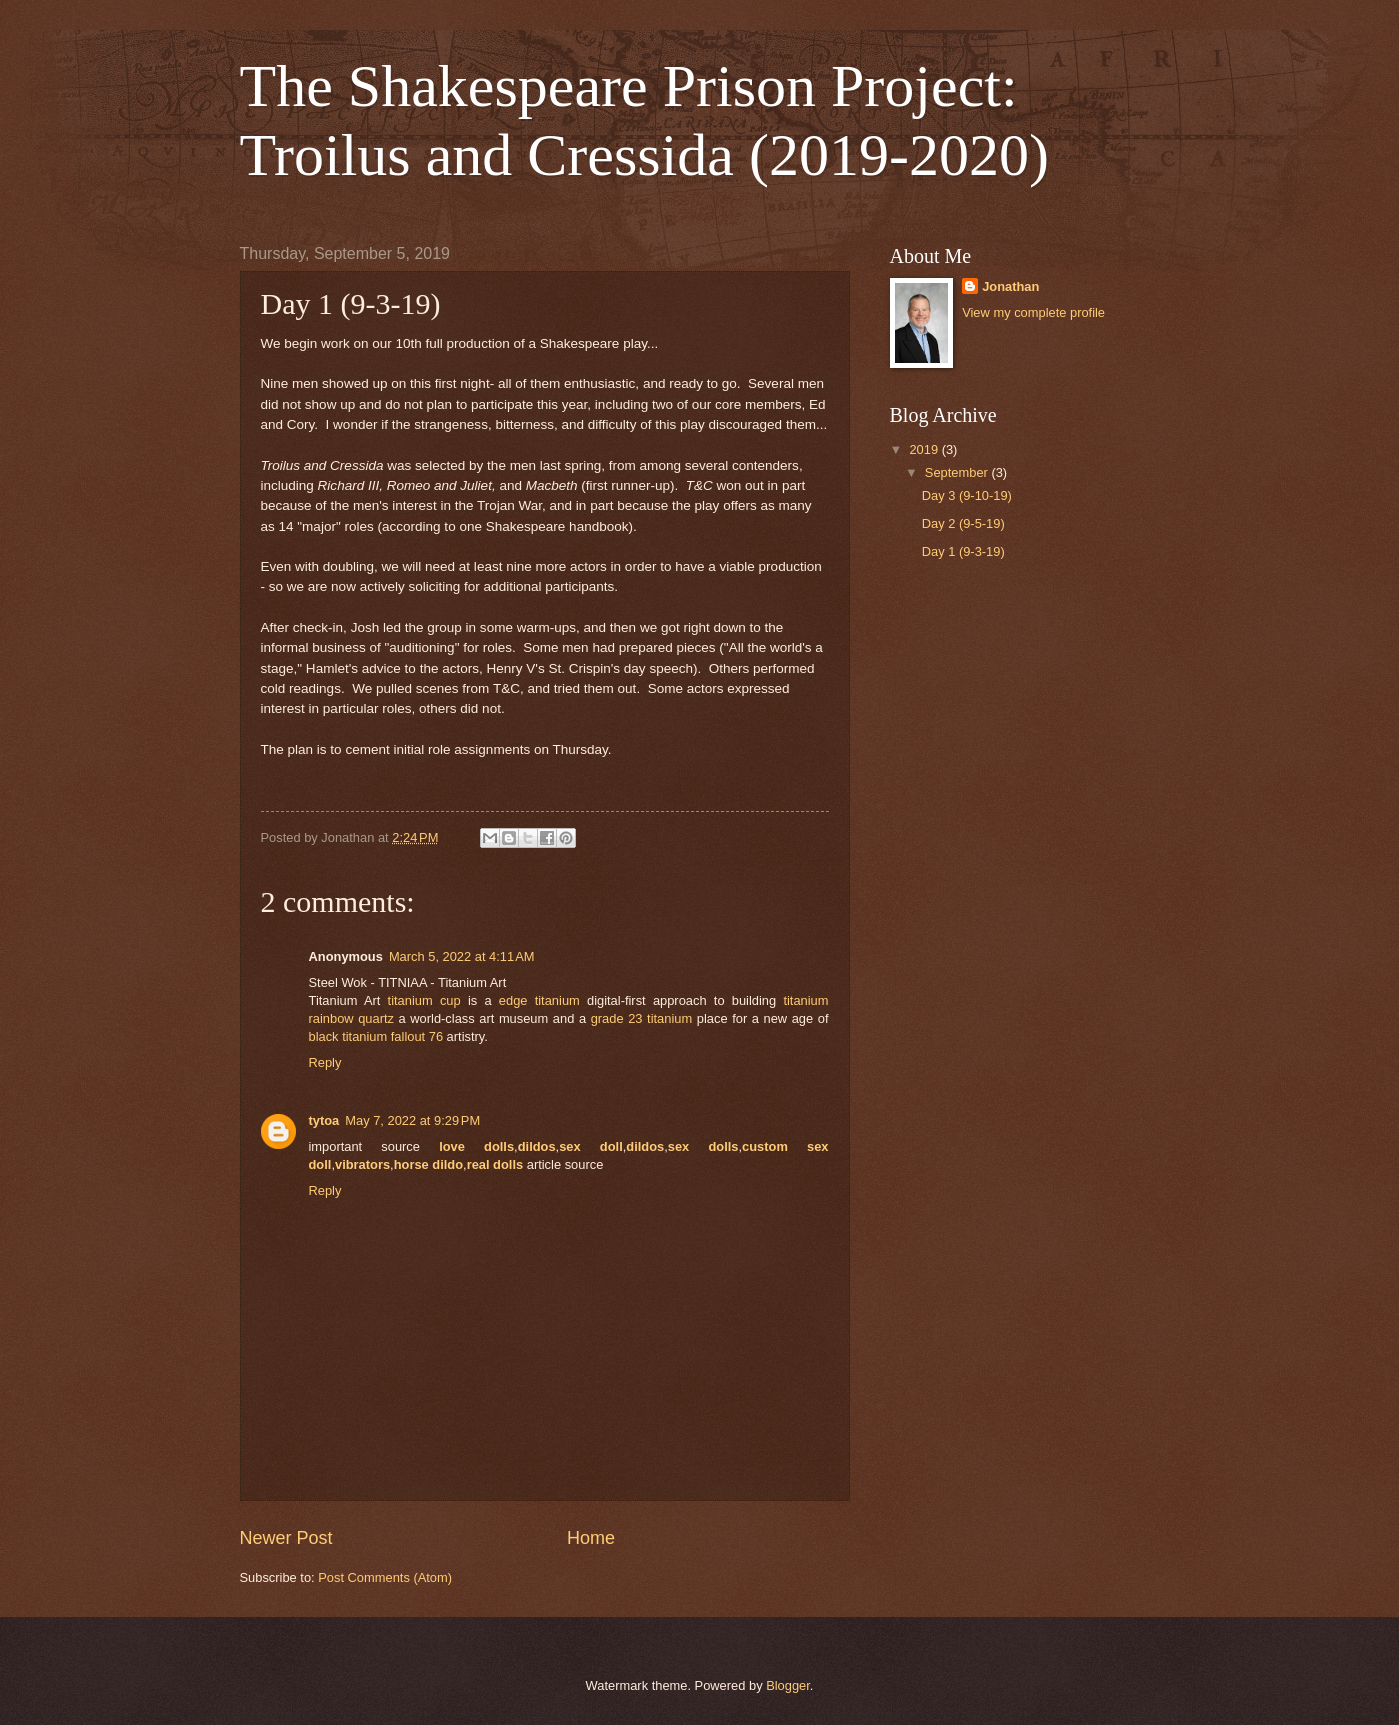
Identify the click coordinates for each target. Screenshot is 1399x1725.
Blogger (788, 1685)
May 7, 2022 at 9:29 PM (412, 1120)
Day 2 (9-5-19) (963, 523)
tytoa (324, 1120)
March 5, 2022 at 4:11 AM (462, 956)
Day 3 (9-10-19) (967, 495)
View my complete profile (1033, 312)
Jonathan (1010, 286)
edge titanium (539, 1000)
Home (591, 1538)
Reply (325, 1062)
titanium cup (424, 1000)
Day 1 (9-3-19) (963, 551)
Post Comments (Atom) (385, 1577)
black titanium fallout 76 (376, 1036)
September (958, 472)
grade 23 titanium (642, 1018)
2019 (925, 449)
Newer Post (286, 1538)
